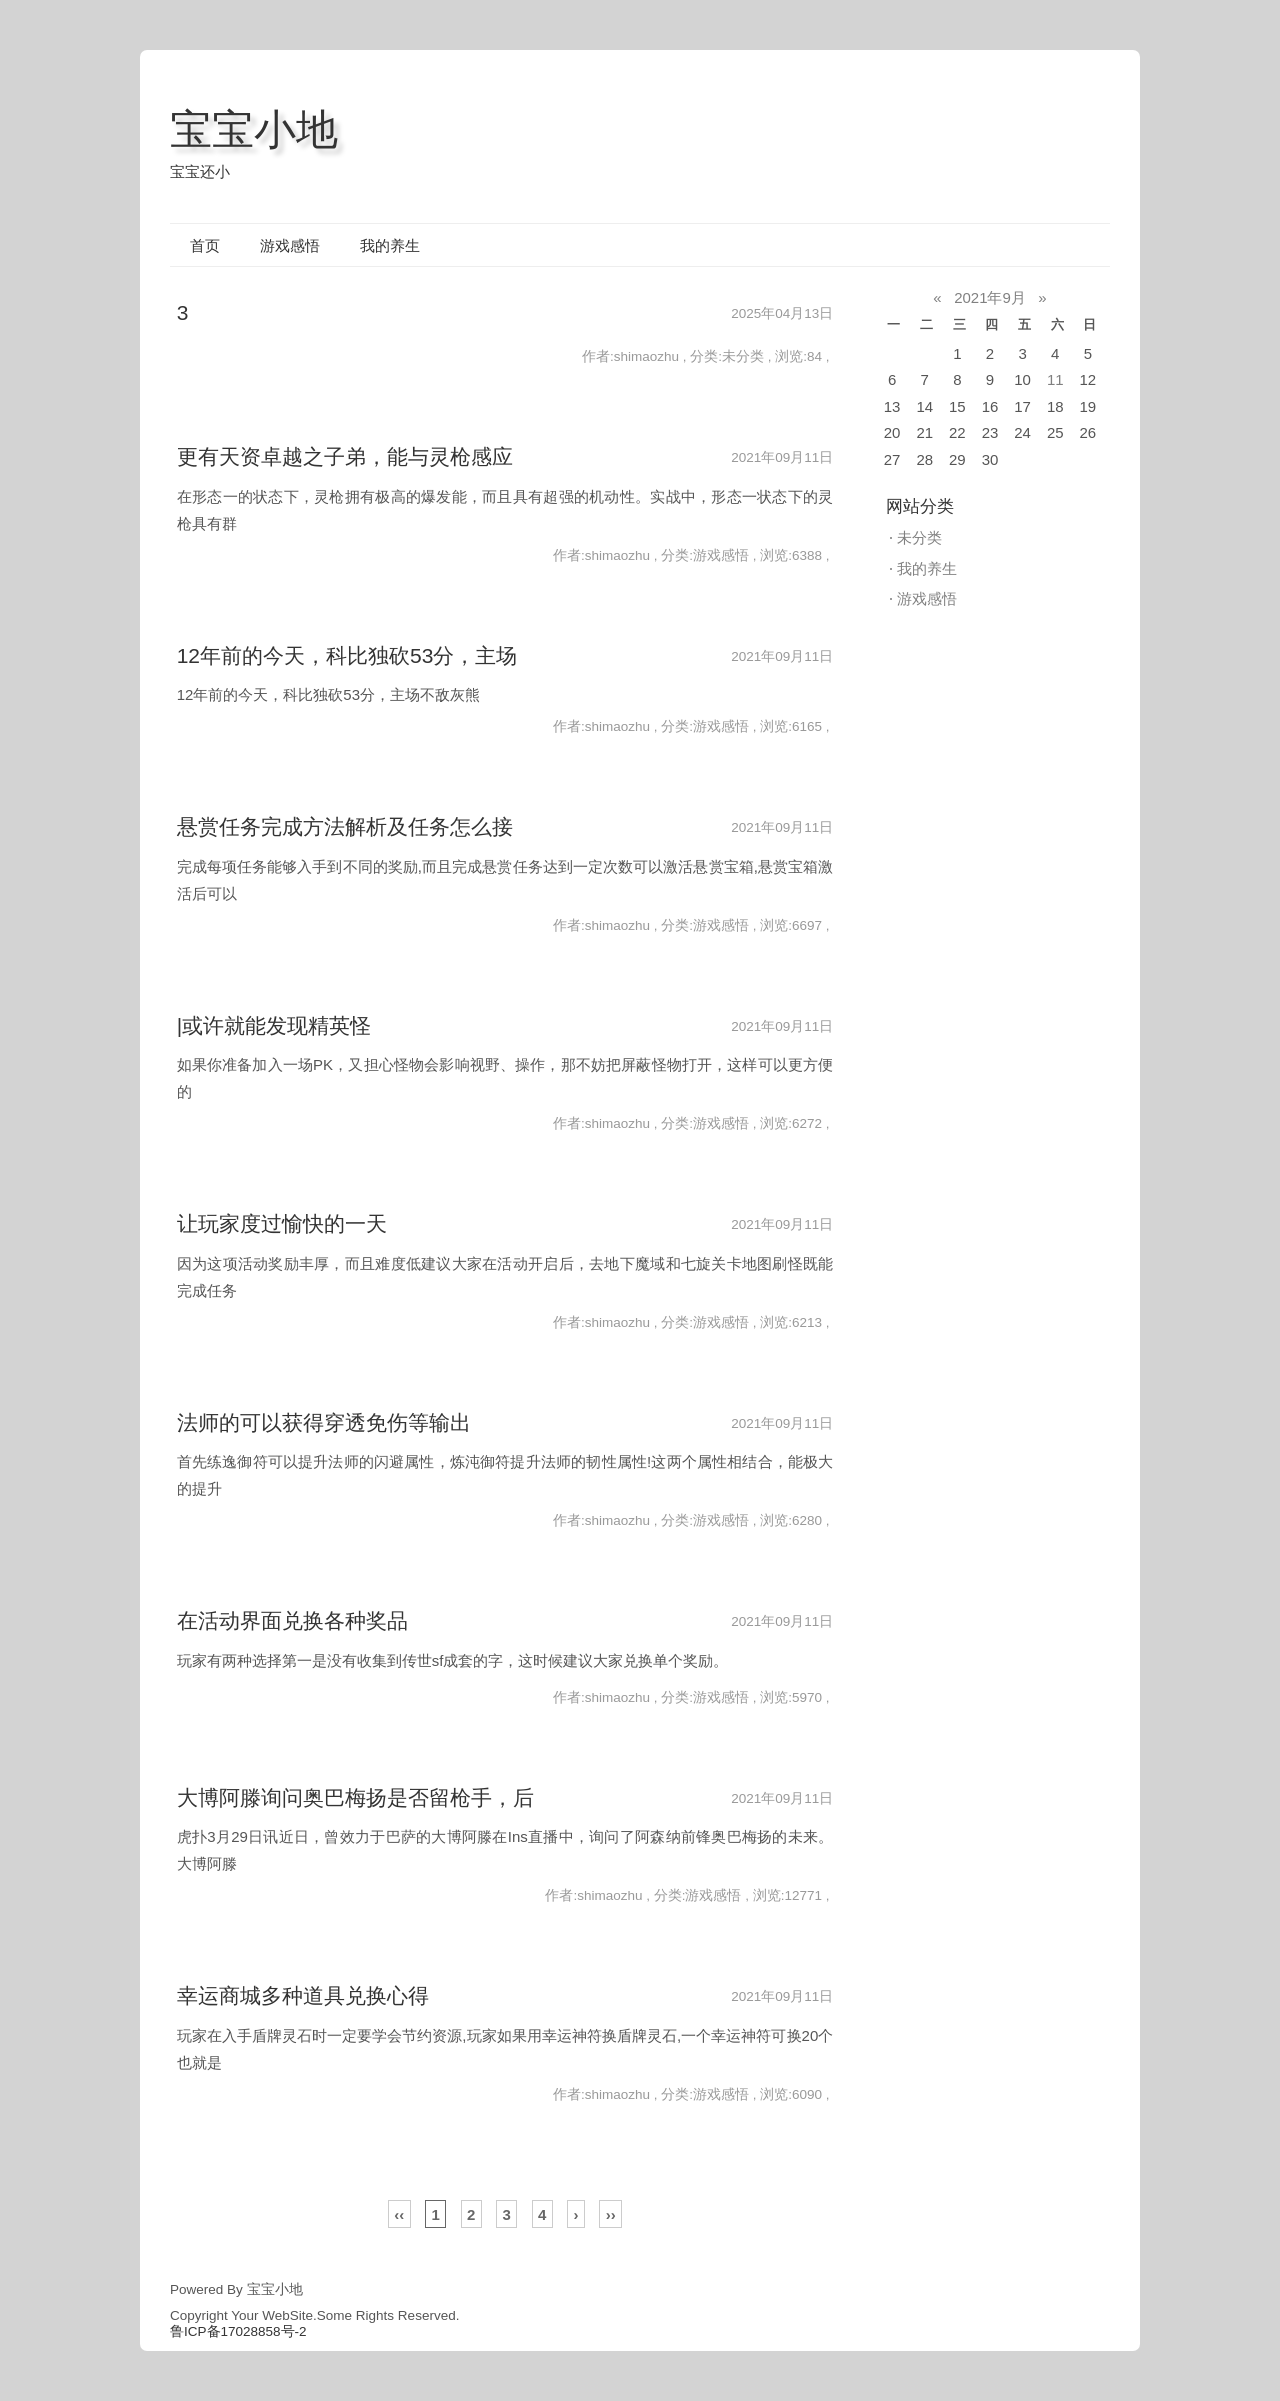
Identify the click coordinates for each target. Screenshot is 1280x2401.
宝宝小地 (254, 129)
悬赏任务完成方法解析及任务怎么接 (345, 826)
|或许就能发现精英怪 (274, 1025)
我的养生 (390, 245)
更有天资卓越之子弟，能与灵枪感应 (345, 456)
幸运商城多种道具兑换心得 (303, 1995)
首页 (205, 245)
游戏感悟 (290, 245)
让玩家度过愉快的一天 (282, 1223)
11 (1055, 379)
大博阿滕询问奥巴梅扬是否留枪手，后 (355, 1797)
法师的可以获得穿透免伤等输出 (324, 1422)
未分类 (919, 537)
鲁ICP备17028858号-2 (238, 2331)
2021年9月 (990, 297)
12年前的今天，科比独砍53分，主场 (347, 655)
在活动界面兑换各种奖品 (292, 1620)
